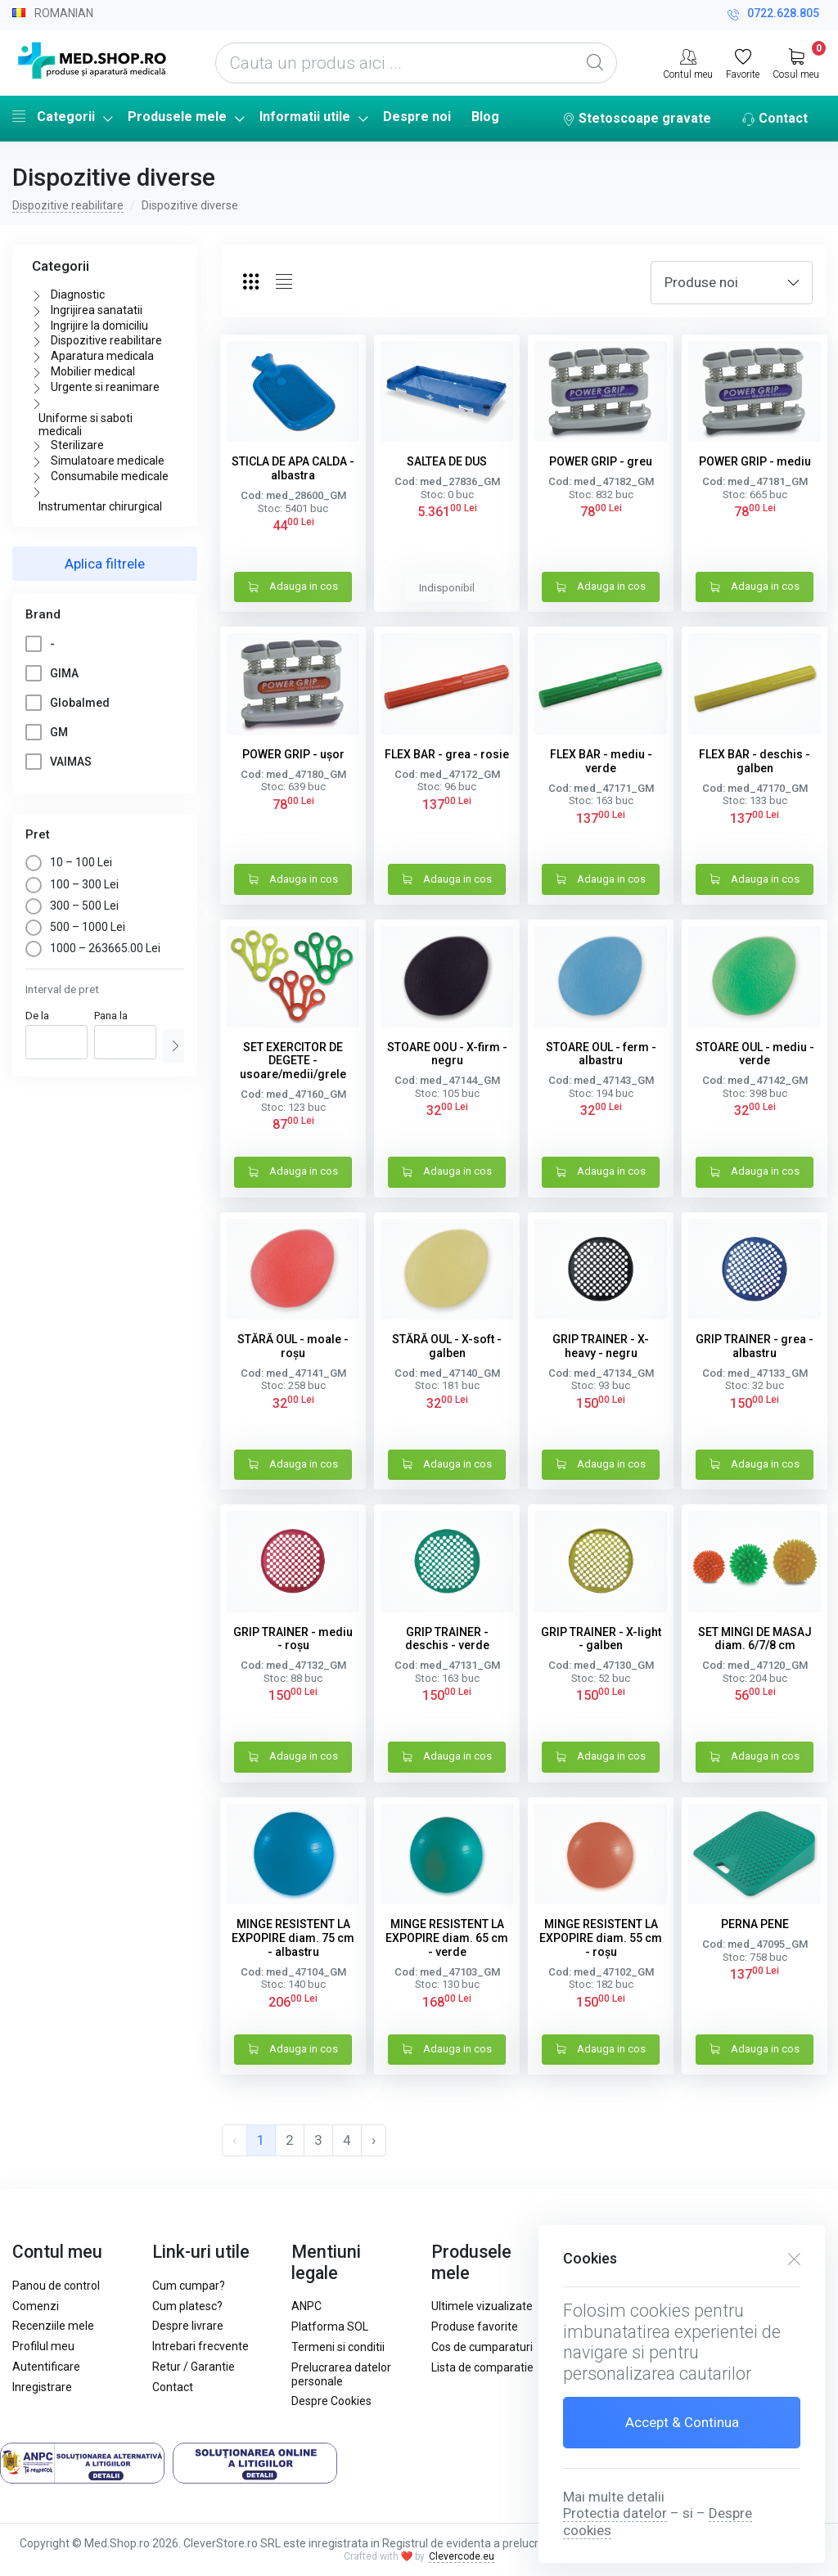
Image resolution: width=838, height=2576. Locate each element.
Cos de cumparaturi (482, 2346)
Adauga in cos (293, 587)
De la (37, 1015)
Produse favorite (474, 2326)
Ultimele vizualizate (482, 2306)
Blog (485, 116)
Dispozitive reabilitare (68, 205)
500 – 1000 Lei (75, 926)
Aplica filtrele (105, 563)
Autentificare (46, 2366)
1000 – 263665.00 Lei (92, 948)
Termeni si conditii (338, 2346)
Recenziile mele (53, 2325)
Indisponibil (447, 588)
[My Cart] (796, 62)
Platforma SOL (329, 2326)
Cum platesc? (187, 2306)
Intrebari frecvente (200, 2346)
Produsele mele (177, 116)
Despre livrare (187, 2325)
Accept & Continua (682, 2422)
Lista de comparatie (482, 2367)
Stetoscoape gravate (636, 119)
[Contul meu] (688, 62)
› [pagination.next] (374, 2140)
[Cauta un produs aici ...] (416, 63)
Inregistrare (42, 2387)
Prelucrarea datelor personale (341, 2374)
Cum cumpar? (188, 2285)
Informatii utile (304, 116)
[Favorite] (742, 62)
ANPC (306, 2306)
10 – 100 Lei (68, 862)
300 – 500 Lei (72, 905)
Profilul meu (43, 2346)
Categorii (53, 116)
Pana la (111, 1015)
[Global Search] (595, 63)
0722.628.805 (773, 15)
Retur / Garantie (193, 2366)
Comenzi (35, 2306)
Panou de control (56, 2285)
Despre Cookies (331, 2400)
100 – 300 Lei (72, 884)
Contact (775, 119)
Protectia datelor (615, 2513)
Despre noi (417, 116)
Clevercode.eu (461, 2556)
